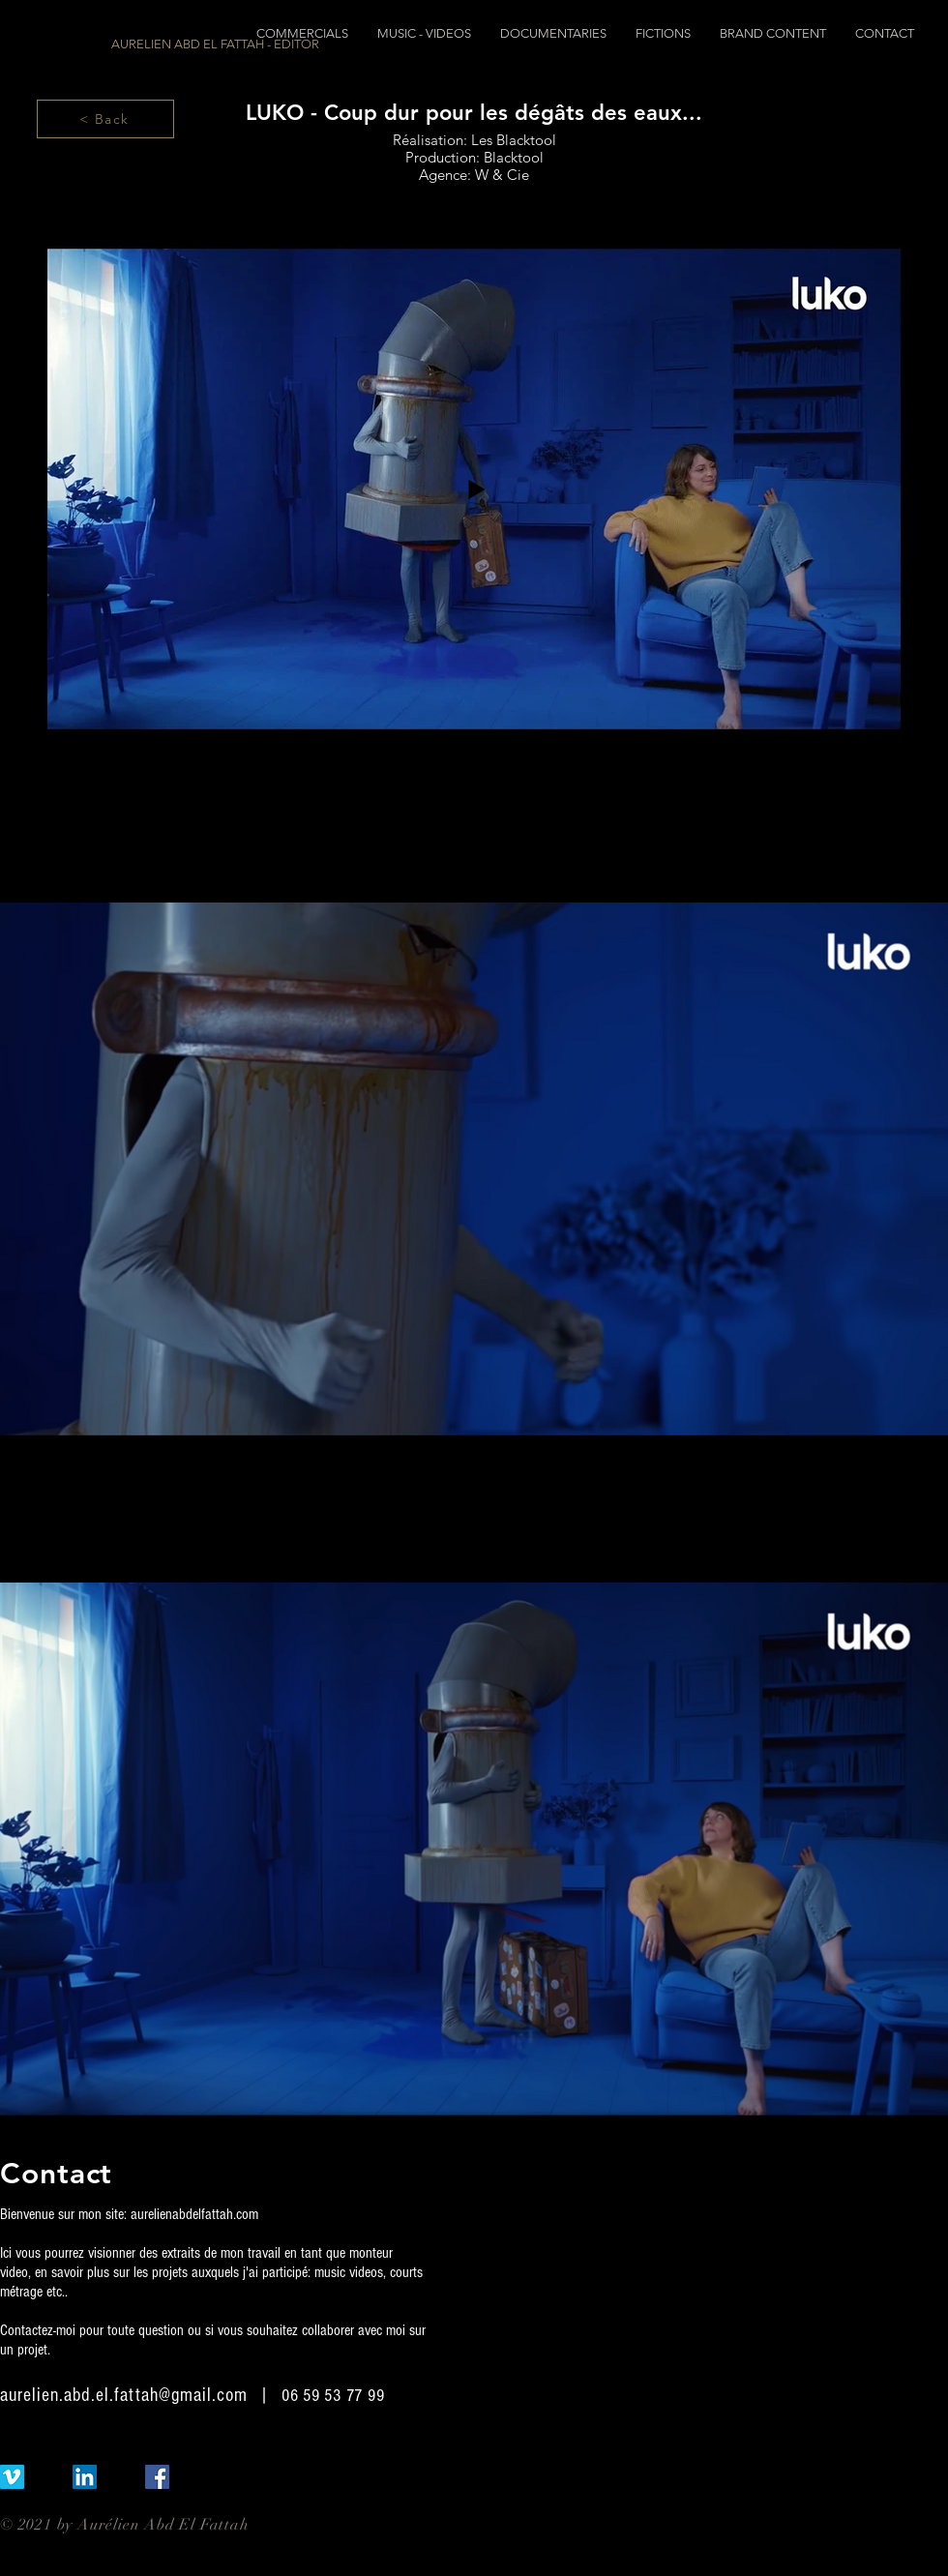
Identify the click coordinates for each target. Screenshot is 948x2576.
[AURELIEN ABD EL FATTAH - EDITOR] (214, 44)
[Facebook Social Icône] (157, 2477)
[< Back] (105, 119)
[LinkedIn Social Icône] (85, 2477)
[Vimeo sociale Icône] (12, 2477)
